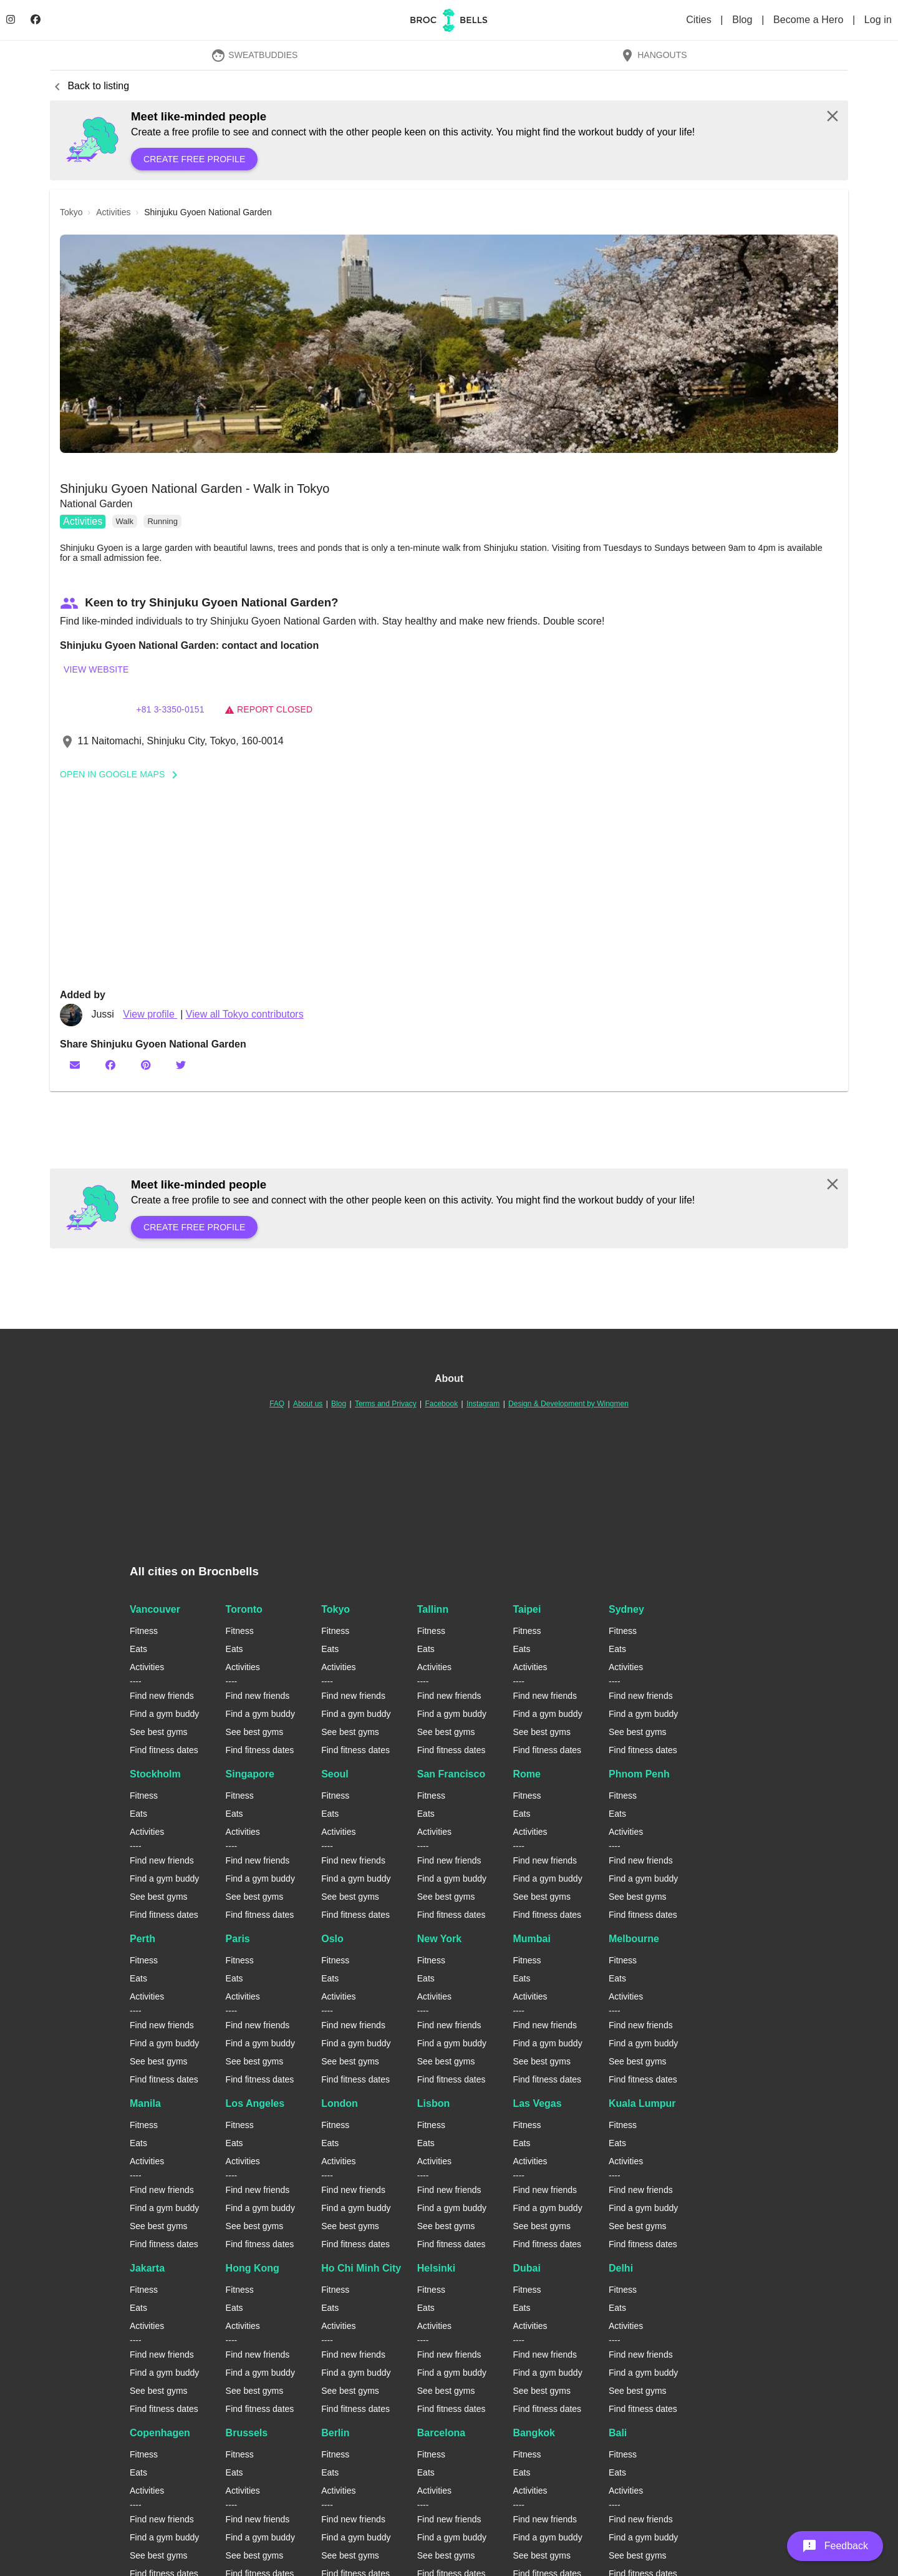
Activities (82, 521)
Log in (878, 19)
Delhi (621, 2268)
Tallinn (432, 1609)
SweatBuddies (254, 55)
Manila (145, 2103)
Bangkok (534, 2433)
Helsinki (436, 2268)
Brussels (247, 2433)
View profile (150, 1014)
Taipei (527, 1609)
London (339, 2103)
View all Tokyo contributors (245, 1014)
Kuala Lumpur (642, 2103)
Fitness (144, 1631)
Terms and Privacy (386, 1403)
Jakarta (147, 2268)
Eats (138, 1649)
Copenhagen (160, 2433)
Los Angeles (255, 2103)
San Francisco (451, 1774)
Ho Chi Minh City (361, 2268)
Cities (700, 19)
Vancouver (155, 1609)
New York (439, 1938)
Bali (618, 2433)
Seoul (335, 1774)
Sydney (626, 1609)
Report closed (268, 709)
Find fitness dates (164, 1750)
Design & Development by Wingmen (568, 1403)
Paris (238, 1938)
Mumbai (531, 1938)
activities (113, 212)
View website (96, 669)
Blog (743, 19)
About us (307, 1403)
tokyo (71, 212)
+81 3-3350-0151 (170, 709)
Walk (124, 521)
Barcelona (441, 2433)
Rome (526, 1774)
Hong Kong (252, 2268)
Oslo (332, 1938)
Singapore (250, 1774)
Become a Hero (809, 19)
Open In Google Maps (123, 774)
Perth (142, 1938)
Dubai (526, 2268)
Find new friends (162, 1696)
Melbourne (634, 1938)
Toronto (244, 1609)
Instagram (483, 1403)
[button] (449, 344)
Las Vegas (537, 2103)
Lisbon (433, 2103)
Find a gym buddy (164, 1714)
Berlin (335, 2433)
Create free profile (194, 159)
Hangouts (653, 55)
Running (162, 521)
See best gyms (159, 1732)
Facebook (441, 1403)
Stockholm (155, 1774)
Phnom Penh (639, 1774)
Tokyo (335, 1609)
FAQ (276, 1403)
